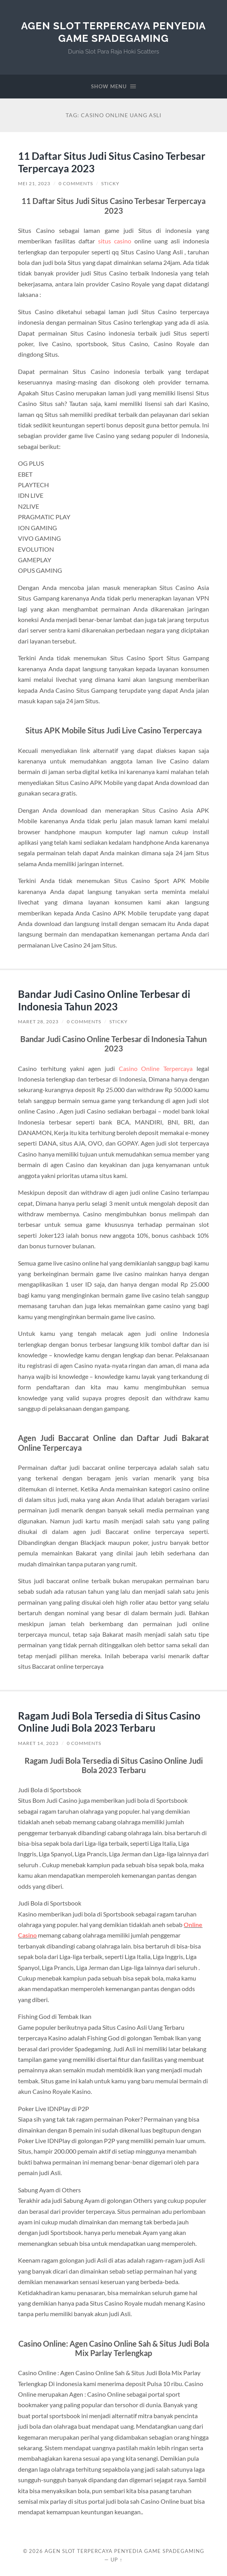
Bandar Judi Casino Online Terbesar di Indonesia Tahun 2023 (104, 1000)
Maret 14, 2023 (38, 1743)
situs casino (114, 241)
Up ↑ (116, 2559)
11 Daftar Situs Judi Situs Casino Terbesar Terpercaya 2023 (112, 162)
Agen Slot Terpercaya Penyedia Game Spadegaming (113, 32)
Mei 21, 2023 (34, 183)
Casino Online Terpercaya (156, 1068)
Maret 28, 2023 (38, 1021)
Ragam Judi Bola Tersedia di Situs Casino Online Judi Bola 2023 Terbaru (109, 1721)
